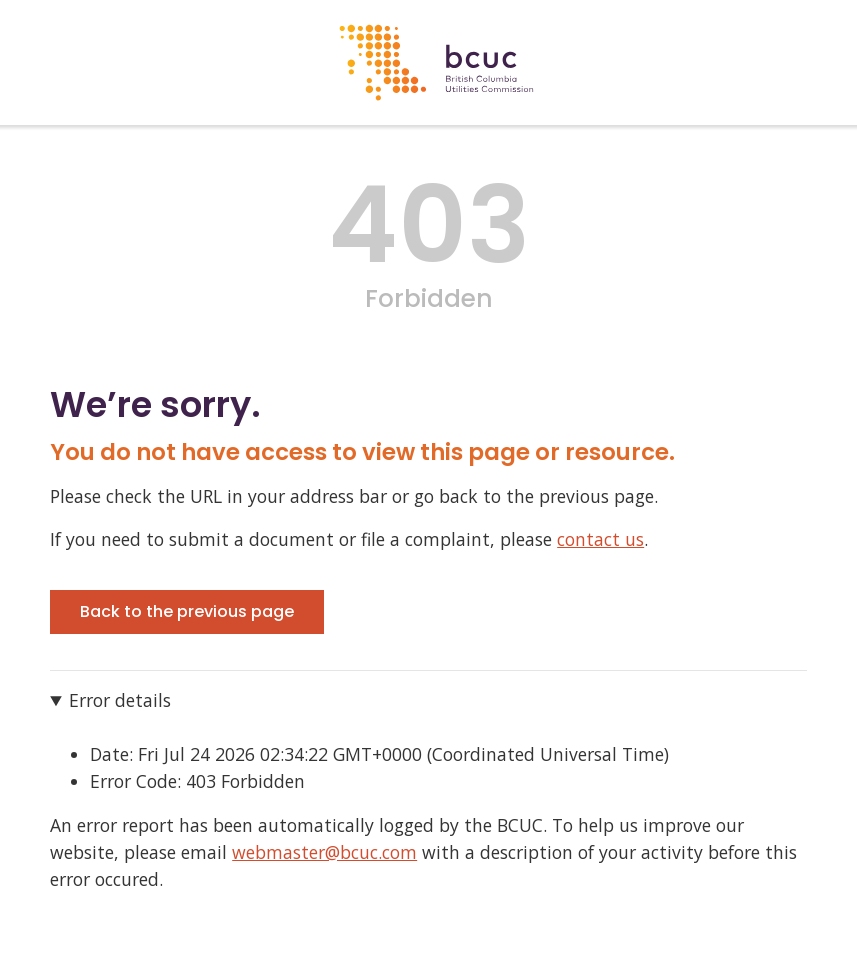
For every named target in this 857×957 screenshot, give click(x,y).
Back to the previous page (187, 611)
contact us (600, 539)
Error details (120, 700)
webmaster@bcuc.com (324, 852)
